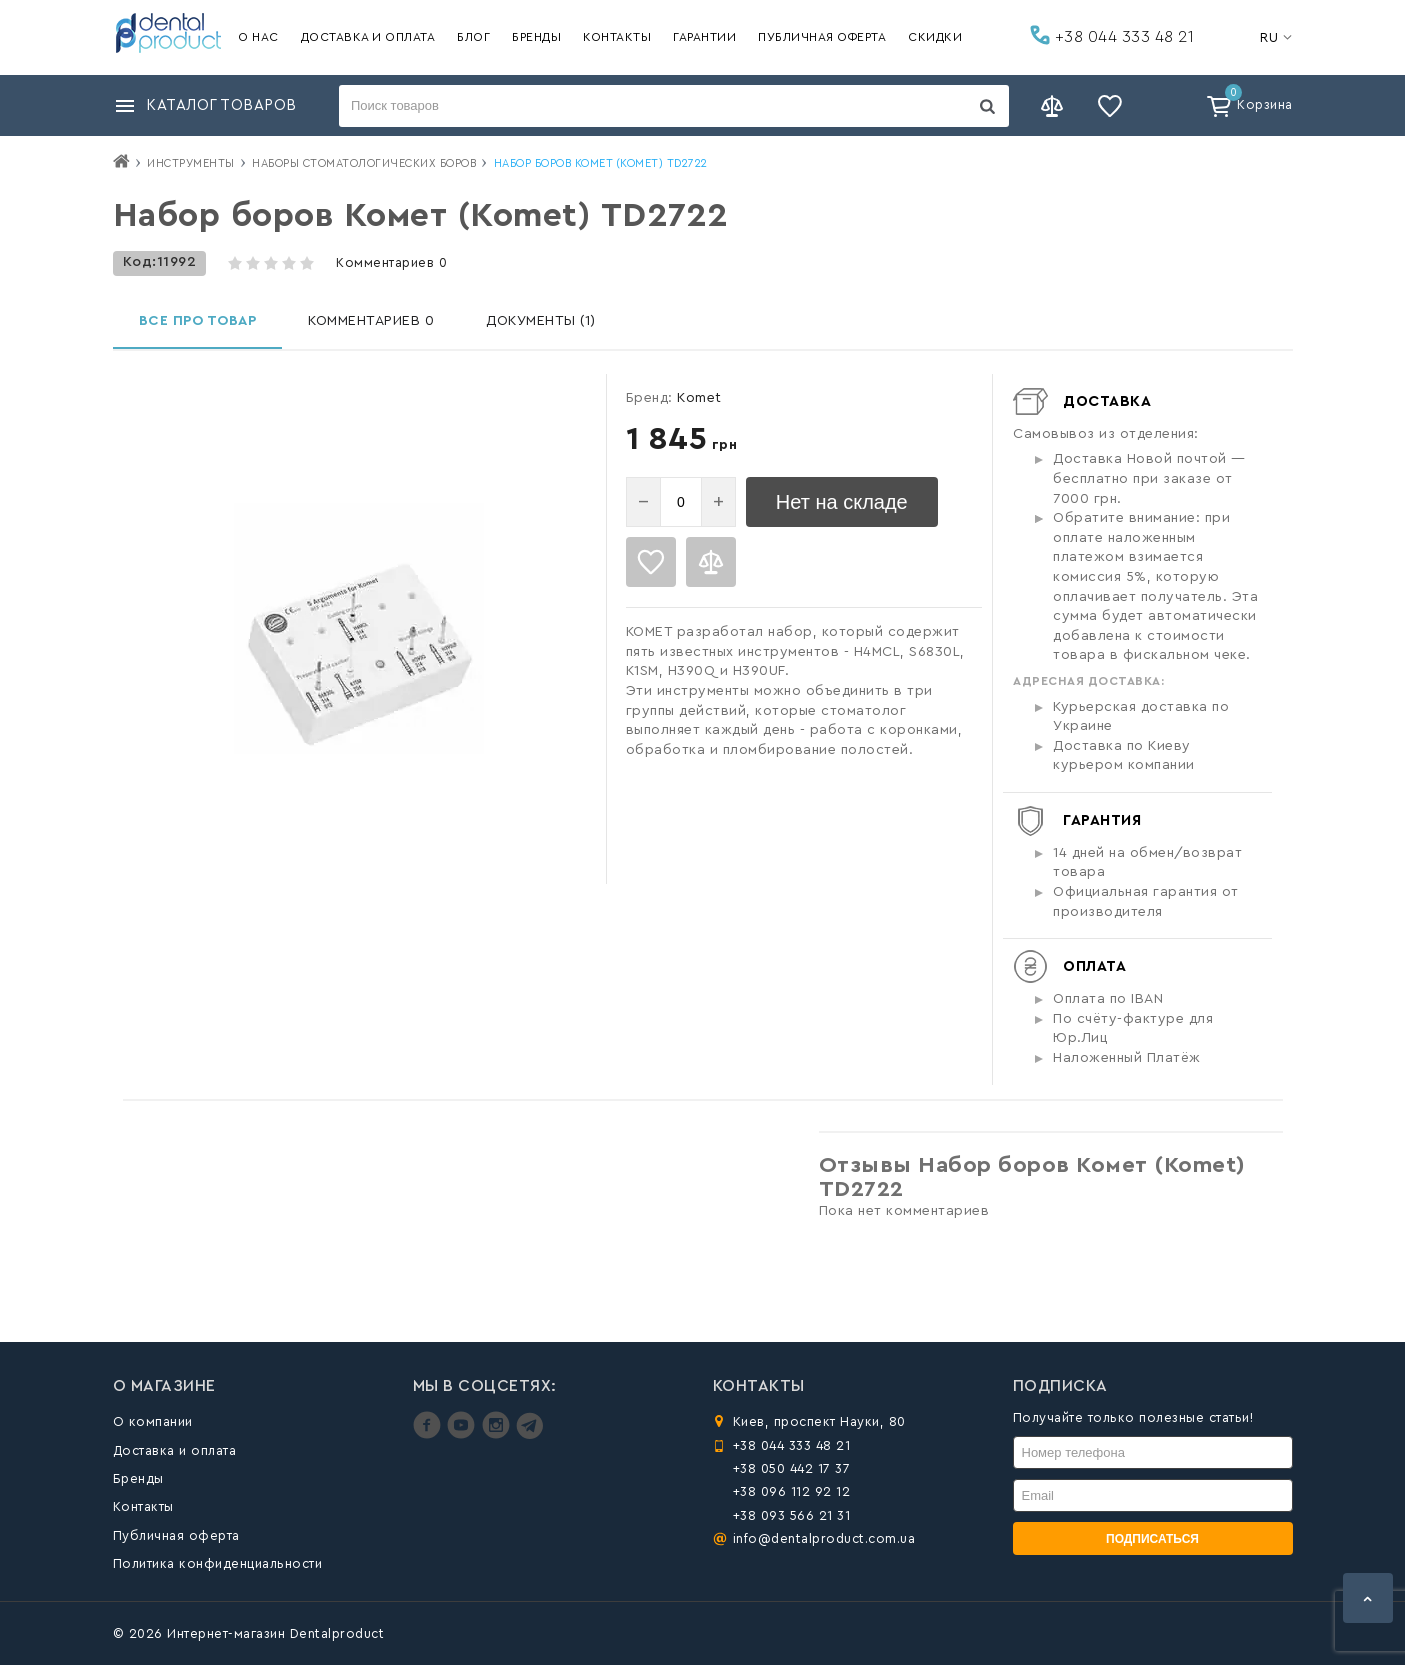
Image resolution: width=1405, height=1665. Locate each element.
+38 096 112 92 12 (792, 1491)
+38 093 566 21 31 (792, 1515)
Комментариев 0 (391, 262)
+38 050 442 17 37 (792, 1468)
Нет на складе (842, 502)
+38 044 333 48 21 (1112, 35)
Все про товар (198, 321)
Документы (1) (541, 321)
